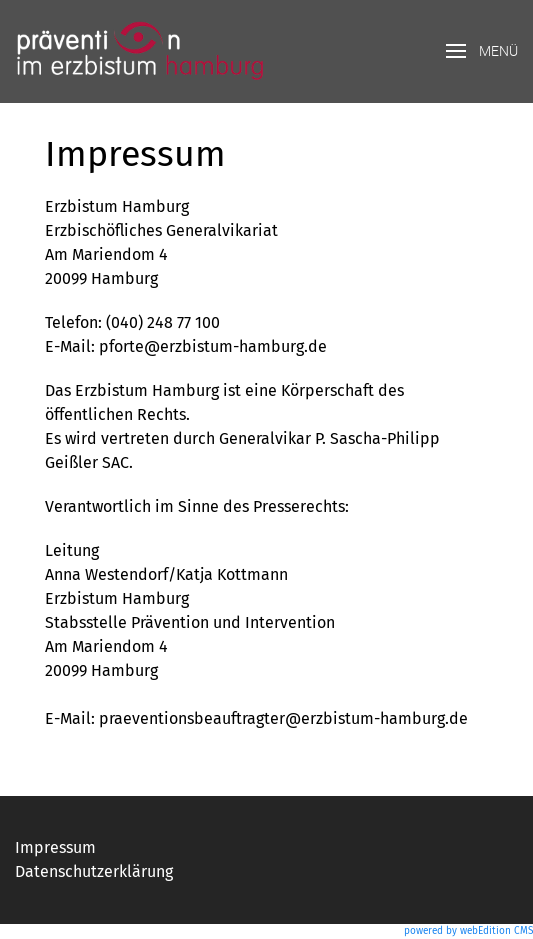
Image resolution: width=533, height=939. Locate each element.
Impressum (55, 847)
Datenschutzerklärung (94, 871)
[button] (482, 51)
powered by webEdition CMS (468, 931)
